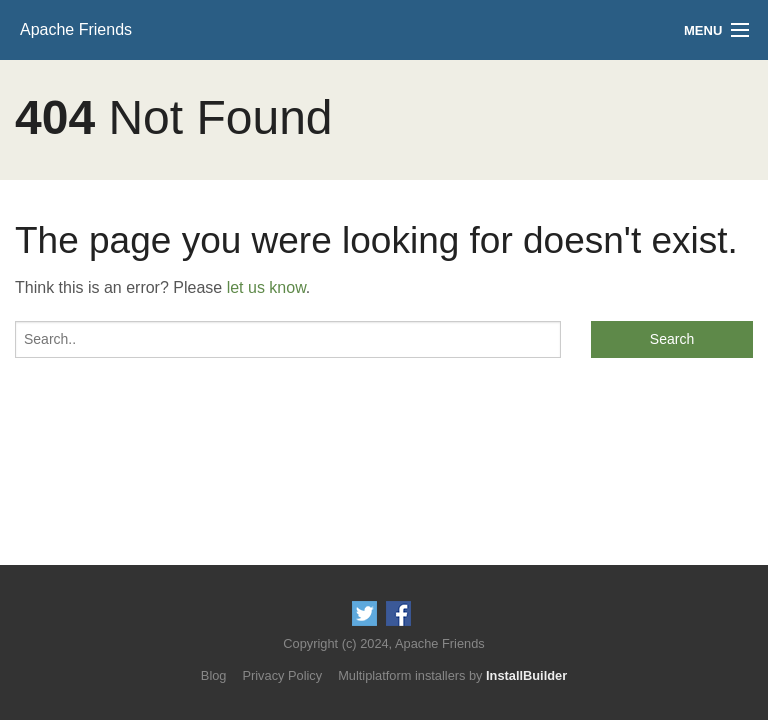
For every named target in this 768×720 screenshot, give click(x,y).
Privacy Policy (282, 675)
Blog (214, 675)
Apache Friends (76, 29)
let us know (266, 287)
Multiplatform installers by (452, 675)
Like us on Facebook (398, 613)
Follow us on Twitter (364, 613)
